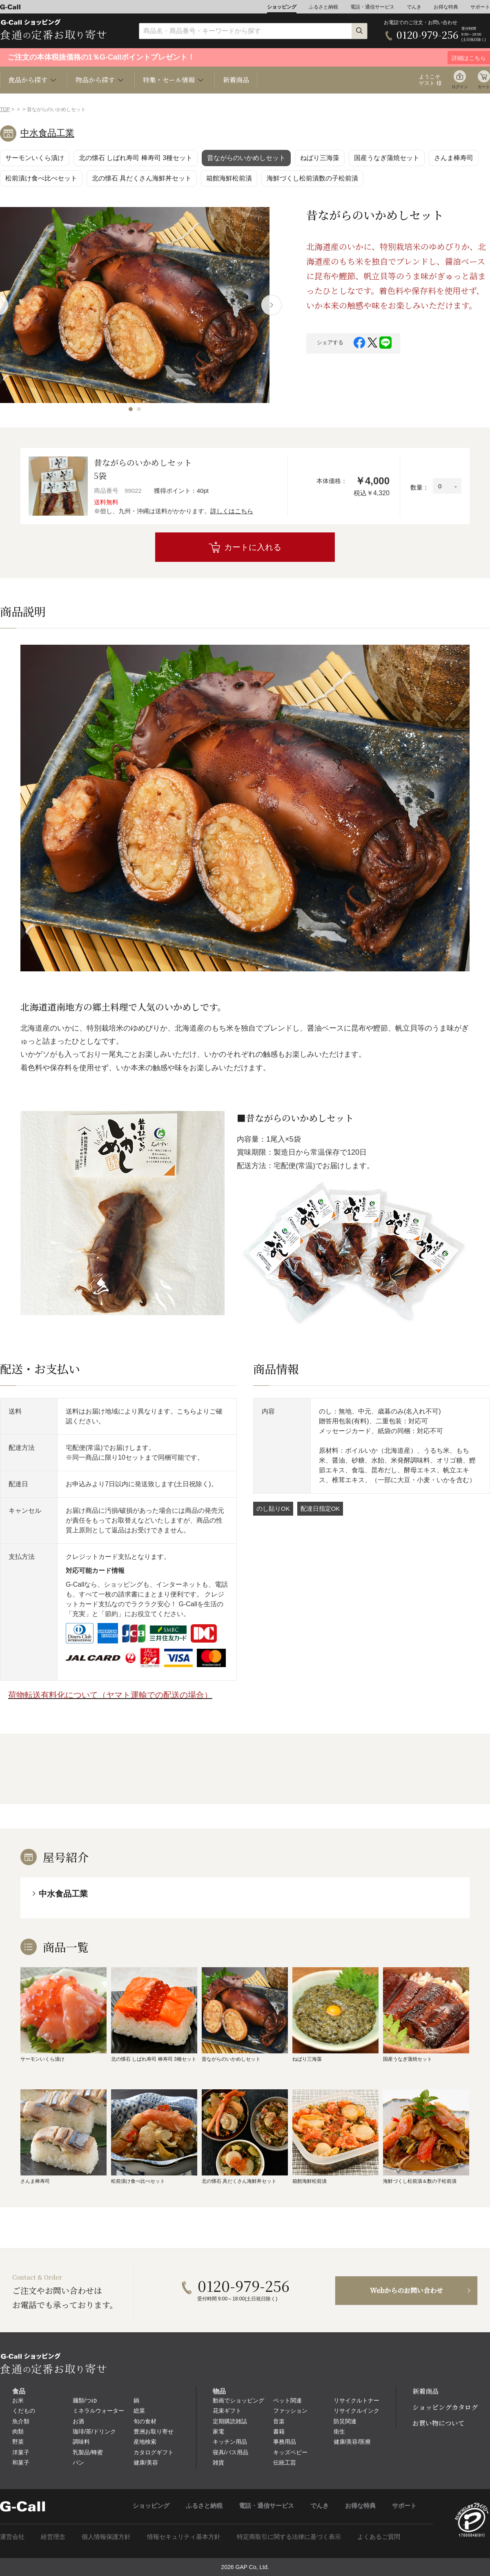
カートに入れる (252, 547)
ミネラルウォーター (98, 2410)
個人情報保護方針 (106, 2536)
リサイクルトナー (356, 2400)
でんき (414, 7)
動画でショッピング (238, 2400)
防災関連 (345, 2421)
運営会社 (12, 2536)
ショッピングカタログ (445, 2407)
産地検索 (145, 2441)
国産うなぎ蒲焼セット (386, 157)
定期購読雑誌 (230, 2421)
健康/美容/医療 (352, 2441)
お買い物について (438, 2423)
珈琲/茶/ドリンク (94, 2431)
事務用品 (284, 2441)
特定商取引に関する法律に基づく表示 (289, 2536)
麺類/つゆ (85, 2400)
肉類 (18, 2431)
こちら (186, 1411)
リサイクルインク (356, 2410)
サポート (480, 7)
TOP (5, 109)
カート (484, 87)
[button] (131, 409)
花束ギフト (227, 2410)
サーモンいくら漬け (34, 157)
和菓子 (20, 2462)
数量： (419, 487)
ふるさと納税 (323, 7)
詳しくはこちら (231, 511)
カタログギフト (154, 2452)
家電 (218, 2431)
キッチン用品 (230, 2441)
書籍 (279, 2431)
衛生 (339, 2431)
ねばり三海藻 (319, 157)
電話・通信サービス (372, 7)
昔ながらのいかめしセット (246, 157)
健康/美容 (146, 2462)
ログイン (460, 87)
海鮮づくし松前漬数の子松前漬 (312, 178)
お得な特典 (446, 7)
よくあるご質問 (378, 2536)
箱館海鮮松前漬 (229, 178)
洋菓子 (20, 2452)
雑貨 (218, 2462)
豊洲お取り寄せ (154, 2431)
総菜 (139, 2410)
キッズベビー (290, 2452)
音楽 (279, 2421)
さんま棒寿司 (453, 157)
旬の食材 (145, 2421)
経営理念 (53, 2536)
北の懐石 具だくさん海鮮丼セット (142, 178)
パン (78, 2462)
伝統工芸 (284, 2462)
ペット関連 (287, 2400)
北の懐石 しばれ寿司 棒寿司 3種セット (135, 157)
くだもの (23, 2410)
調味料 (81, 2441)
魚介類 (20, 2421)
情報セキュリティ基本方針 (183, 2536)
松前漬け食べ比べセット (41, 178)
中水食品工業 (47, 133)
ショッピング (281, 7)
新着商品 (236, 80)
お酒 (78, 2421)
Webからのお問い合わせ (406, 2290)
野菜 (18, 2441)
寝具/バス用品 (231, 2452)
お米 (18, 2400)
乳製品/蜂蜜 (88, 2452)
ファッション (290, 2410)
